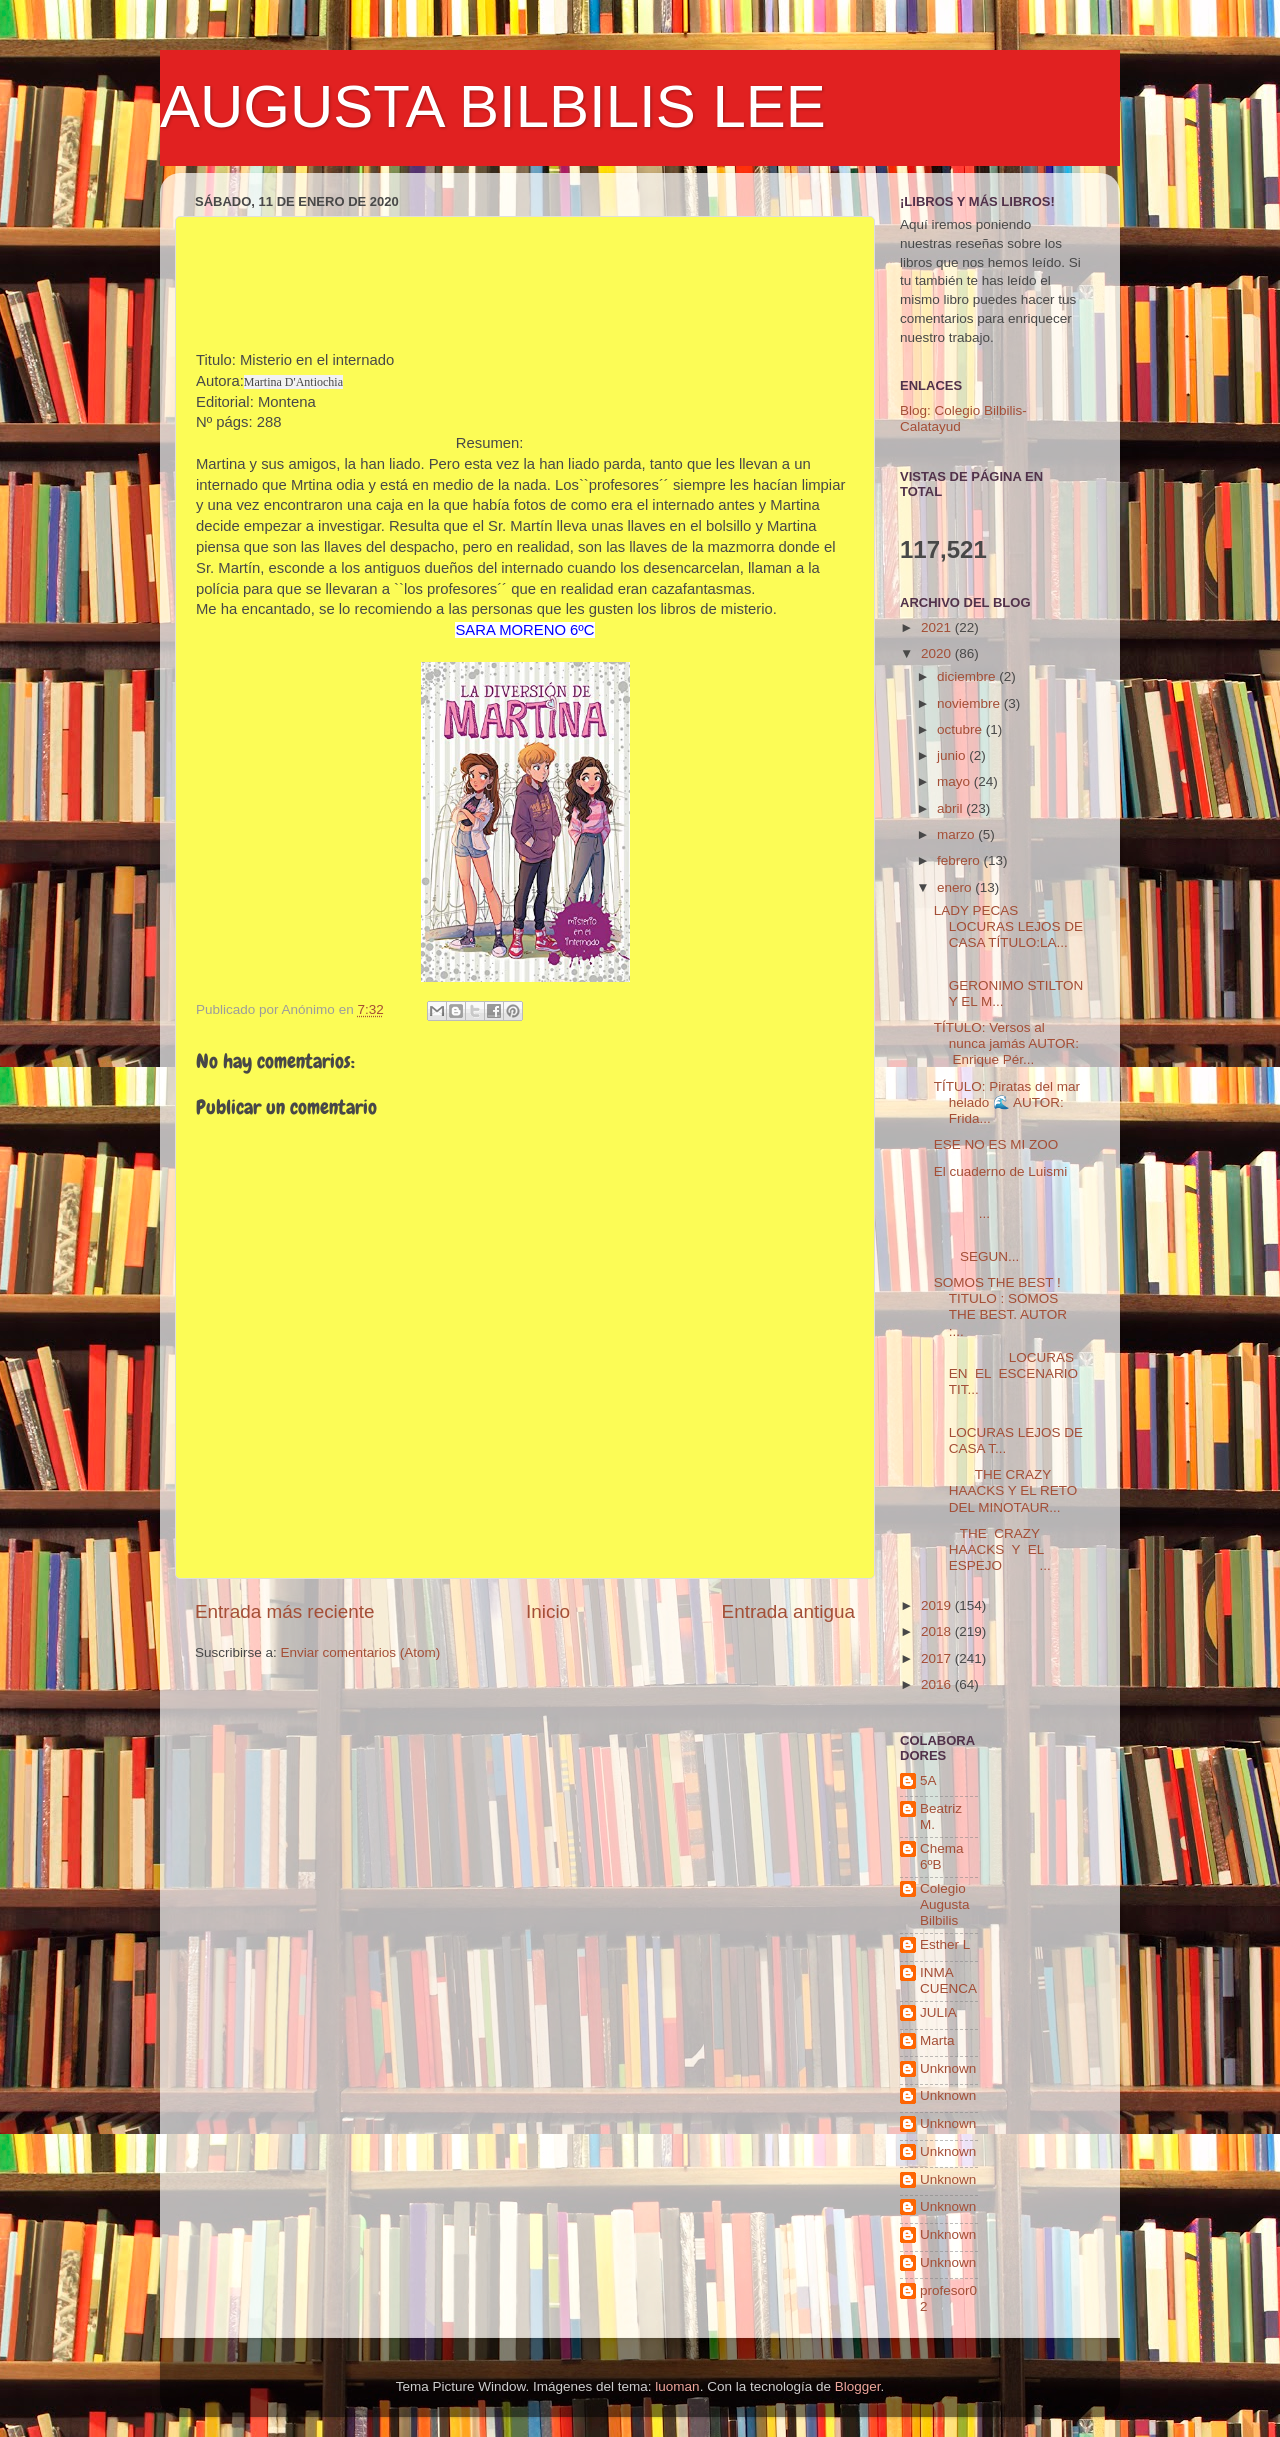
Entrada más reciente (285, 1611)
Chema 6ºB (942, 1856)
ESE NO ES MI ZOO (996, 1144)
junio (953, 755)
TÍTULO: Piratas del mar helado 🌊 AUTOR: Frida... (1007, 1102)
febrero (960, 860)
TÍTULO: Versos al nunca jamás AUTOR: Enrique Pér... (1006, 1043)
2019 (938, 1605)
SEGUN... (1009, 1248)
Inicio (548, 1611)
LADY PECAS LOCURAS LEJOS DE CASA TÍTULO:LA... (1008, 926)
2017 (938, 1658)
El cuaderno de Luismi (1001, 1171)
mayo (955, 781)
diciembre (968, 676)
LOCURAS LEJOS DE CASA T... (1008, 1432)
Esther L (945, 1944)
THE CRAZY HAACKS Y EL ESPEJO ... (992, 1549)
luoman (677, 2386)
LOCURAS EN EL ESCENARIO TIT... (1006, 1373)
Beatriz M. (941, 1816)
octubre (961, 729)
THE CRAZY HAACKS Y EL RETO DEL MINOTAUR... (1006, 1490)
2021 (938, 627)
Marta (937, 2040)
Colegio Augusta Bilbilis (945, 1904)
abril (951, 808)
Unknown (948, 2068)
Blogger (858, 2386)
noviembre (970, 703)
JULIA (938, 2012)
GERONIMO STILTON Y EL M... (1009, 984)
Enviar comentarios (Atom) (361, 1652)
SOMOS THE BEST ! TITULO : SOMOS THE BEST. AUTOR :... (1000, 1307)
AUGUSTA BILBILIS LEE (493, 106)
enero (956, 887)
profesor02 (948, 2298)
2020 (938, 653)
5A (928, 1780)
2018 (938, 1631)
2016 (938, 1684)
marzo (957, 834)
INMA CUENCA (948, 1980)
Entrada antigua (788, 1611)
